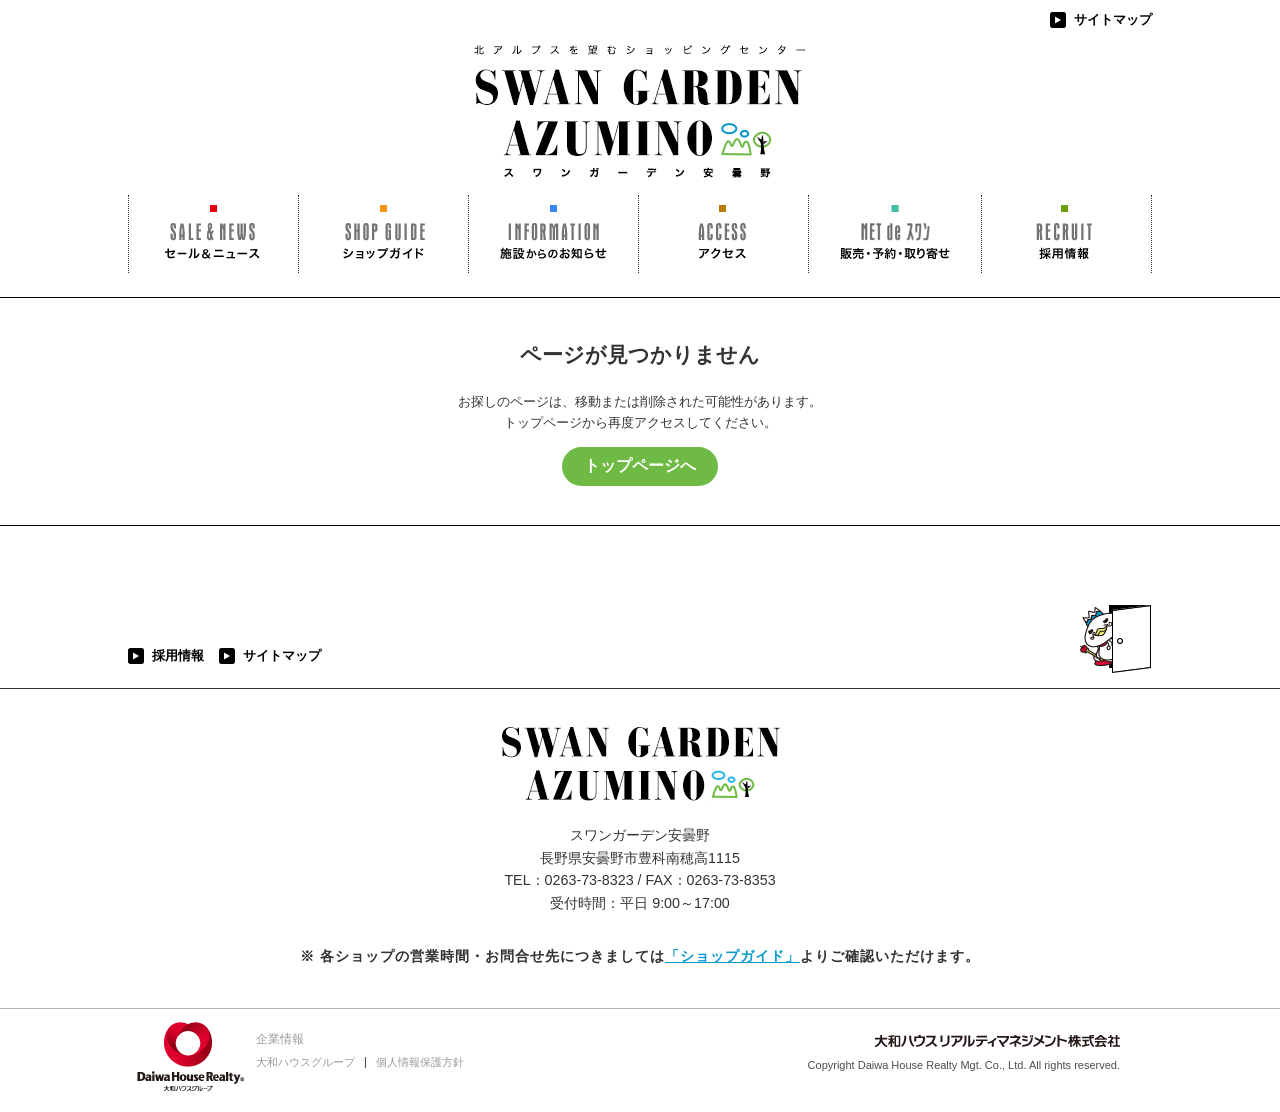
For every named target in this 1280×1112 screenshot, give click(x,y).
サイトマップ (1113, 19)
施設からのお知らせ (553, 234)
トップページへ (640, 465)
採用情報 (1066, 234)
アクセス (723, 234)
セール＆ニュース (213, 234)
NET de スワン (895, 234)
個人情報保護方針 (420, 1062)
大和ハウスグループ (305, 1062)
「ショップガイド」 (732, 956)
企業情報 (280, 1039)
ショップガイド (383, 234)
